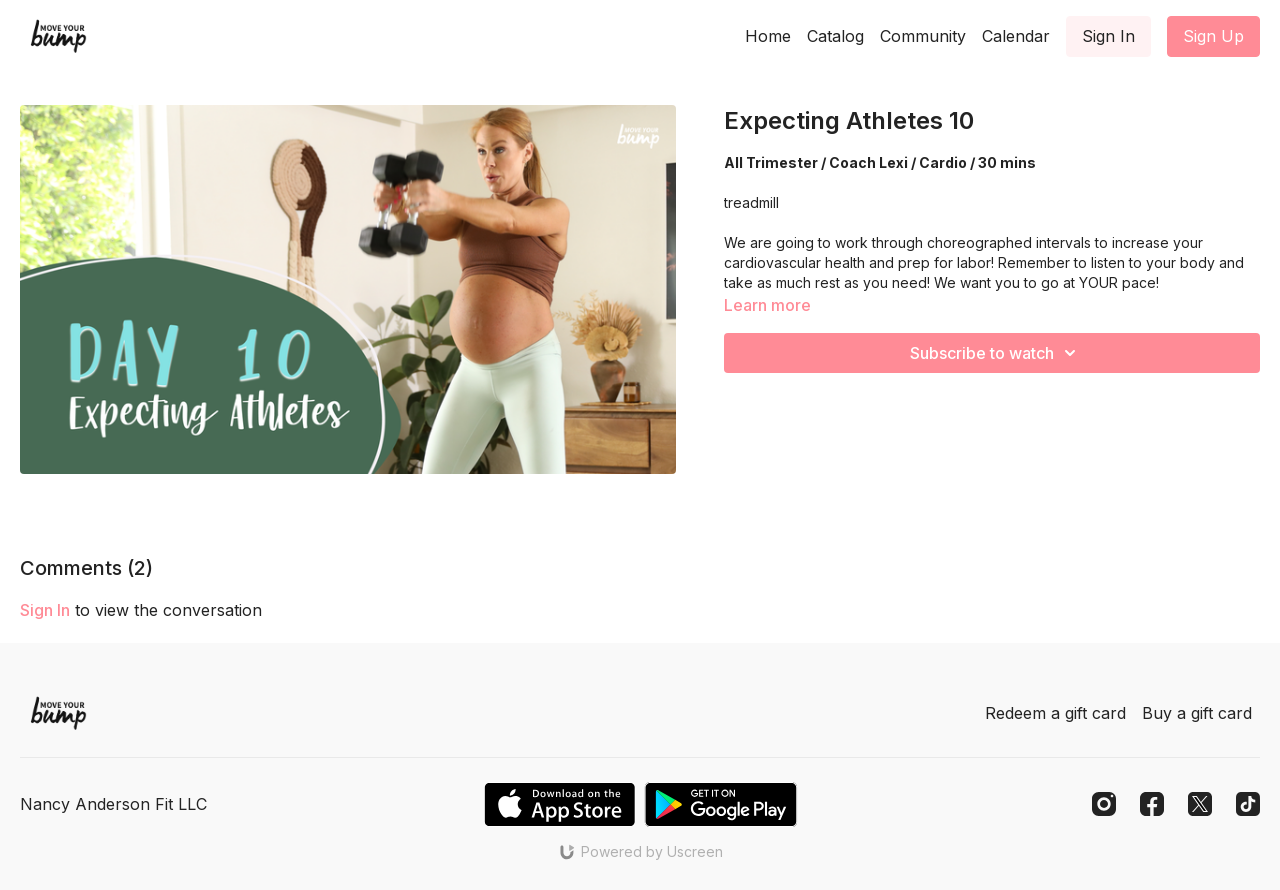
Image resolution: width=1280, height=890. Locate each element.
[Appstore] (559, 804)
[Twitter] (1200, 804)
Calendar (1016, 36)
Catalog (835, 36)
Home (768, 36)
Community (923, 36)
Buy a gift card (1197, 713)
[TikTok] (1248, 804)
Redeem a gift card (1055, 713)
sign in (45, 610)
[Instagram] (1104, 804)
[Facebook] (1152, 804)
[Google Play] (721, 804)
